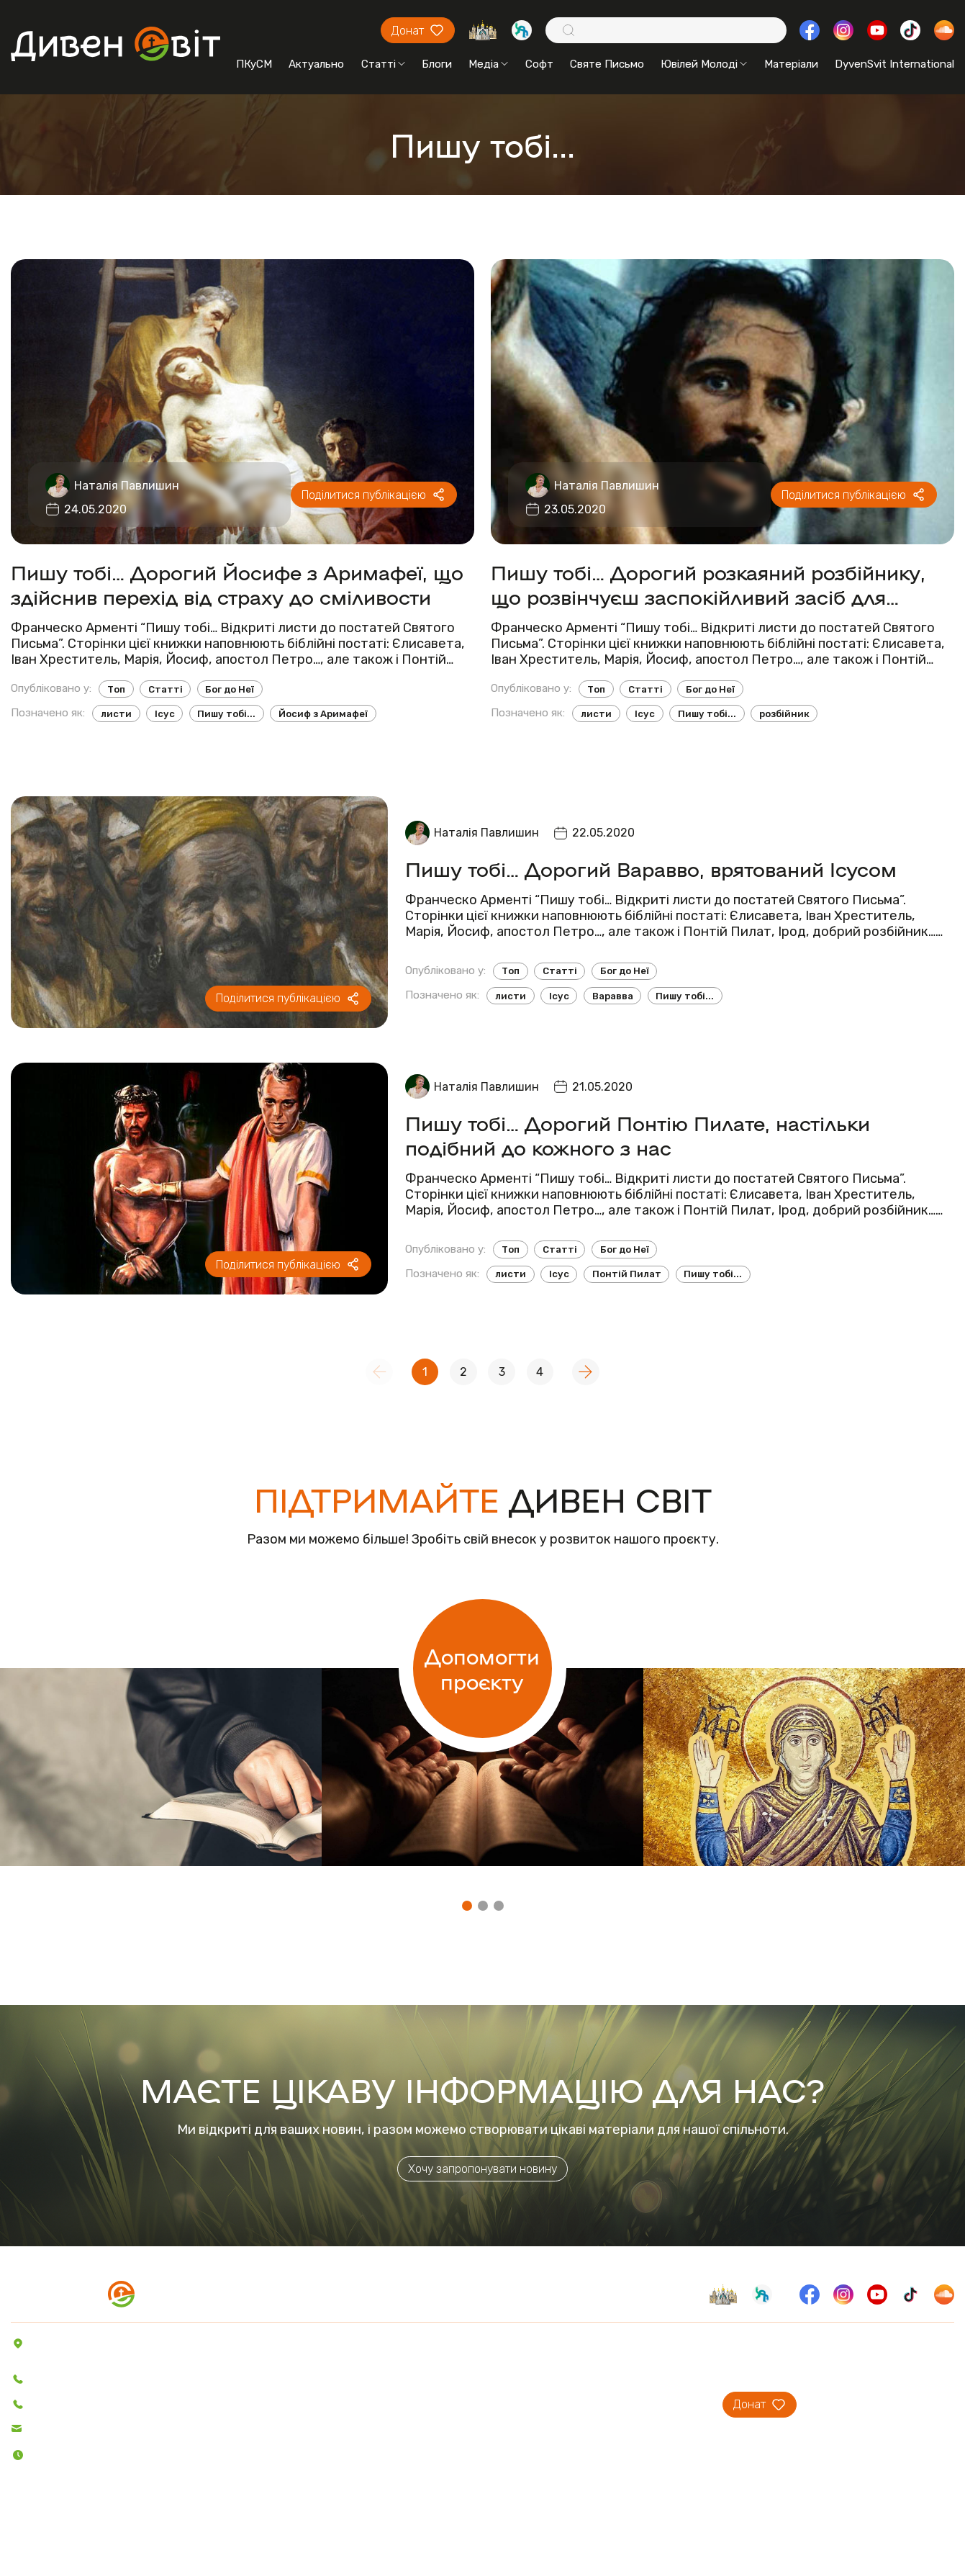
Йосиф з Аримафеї (323, 713)
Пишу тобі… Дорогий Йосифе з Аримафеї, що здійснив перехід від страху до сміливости (237, 583)
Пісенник (347, 2342)
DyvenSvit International (894, 64)
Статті (383, 64)
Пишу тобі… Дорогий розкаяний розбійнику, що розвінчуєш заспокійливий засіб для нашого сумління (708, 583)
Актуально (316, 64)
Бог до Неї (229, 689)
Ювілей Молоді (704, 64)
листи (116, 713)
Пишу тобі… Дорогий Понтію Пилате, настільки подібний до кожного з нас (637, 1134)
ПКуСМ (254, 64)
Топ (116, 689)
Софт (539, 64)
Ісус (165, 713)
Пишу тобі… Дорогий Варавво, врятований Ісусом (651, 868)
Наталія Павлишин (126, 485)
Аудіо (249, 2403)
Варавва (612, 996)
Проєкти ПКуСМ (572, 2362)
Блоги (437, 64)
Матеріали (791, 64)
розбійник (784, 713)
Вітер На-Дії (354, 2403)
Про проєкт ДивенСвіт (589, 2342)
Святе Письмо (607, 64)
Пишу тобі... (226, 713)
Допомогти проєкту (482, 1668)
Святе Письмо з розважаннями (404, 2383)
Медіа (488, 64)
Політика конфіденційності (87, 2537)
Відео (249, 2423)
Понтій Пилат (626, 1274)
